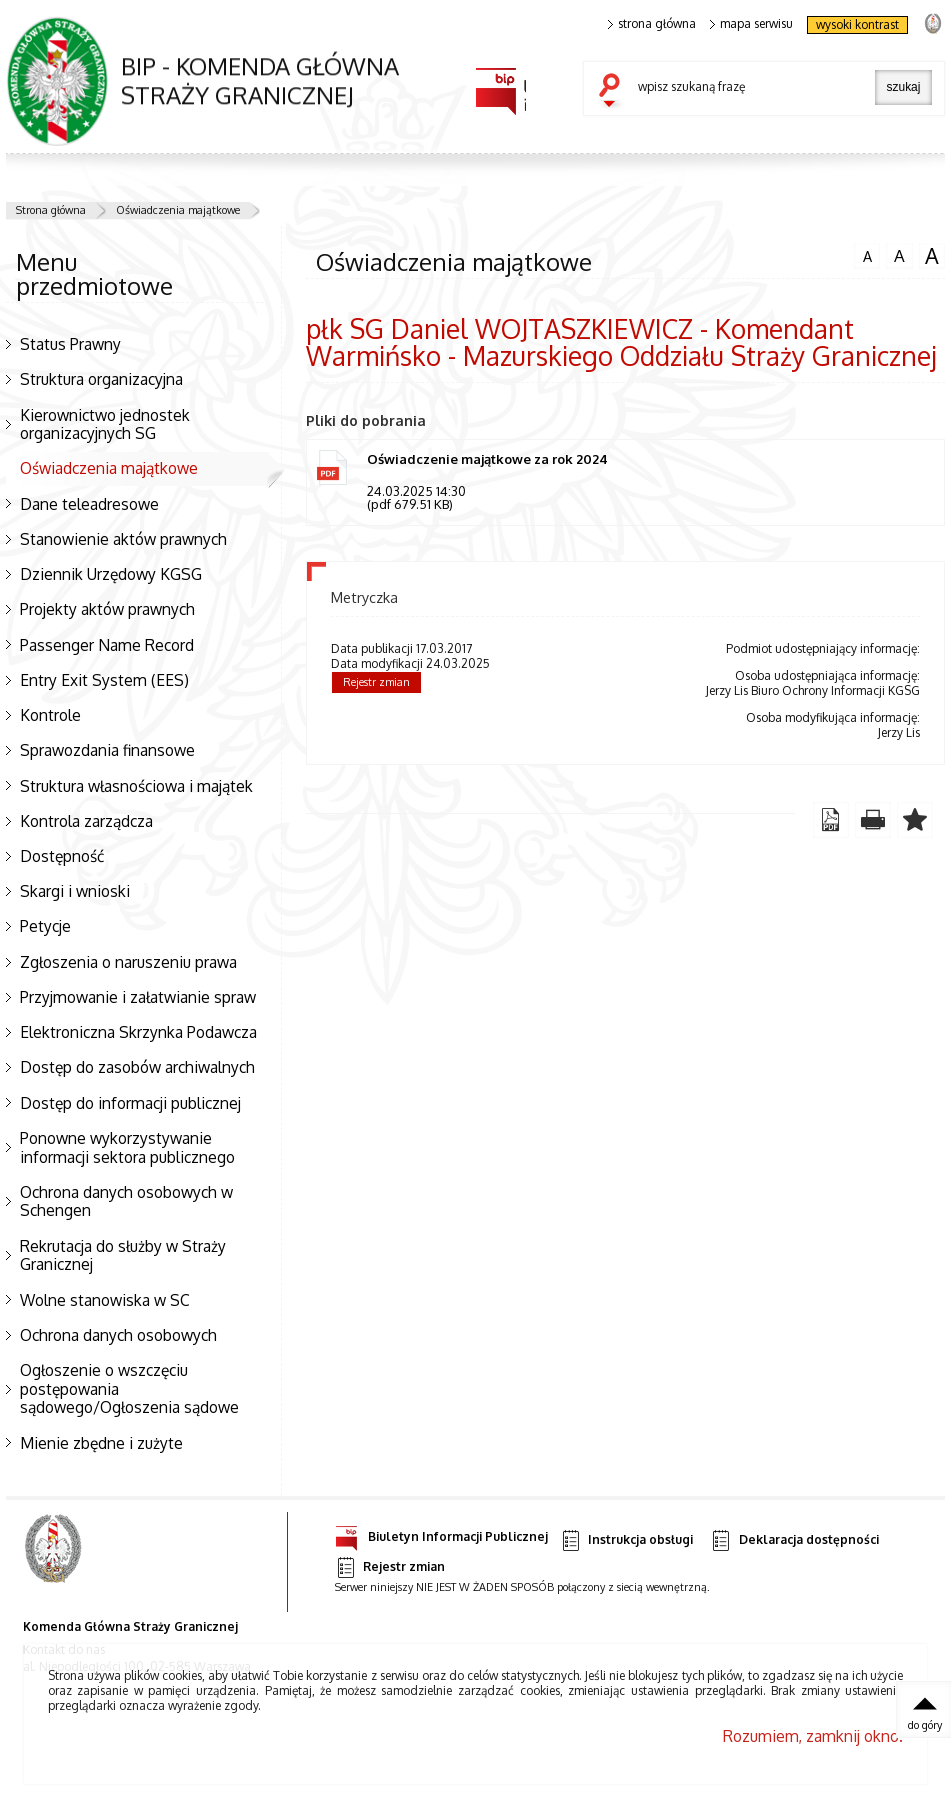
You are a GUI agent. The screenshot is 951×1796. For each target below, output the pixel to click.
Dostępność (62, 856)
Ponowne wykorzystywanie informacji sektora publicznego (127, 1147)
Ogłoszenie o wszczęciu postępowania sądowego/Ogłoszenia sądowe (129, 1388)
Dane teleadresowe (89, 504)
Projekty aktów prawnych (107, 609)
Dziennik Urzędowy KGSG (111, 574)
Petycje (45, 926)
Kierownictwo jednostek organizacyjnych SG (105, 424)
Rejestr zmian (376, 682)
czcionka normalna (867, 254)
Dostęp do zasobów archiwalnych (137, 1067)
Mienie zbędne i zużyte (101, 1443)
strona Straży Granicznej (932, 22)
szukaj (614, 92)
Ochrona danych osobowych (118, 1335)
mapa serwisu (751, 24)
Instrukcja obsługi (626, 1540)
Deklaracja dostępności (794, 1540)
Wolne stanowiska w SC (105, 1300)
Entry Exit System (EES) (104, 680)
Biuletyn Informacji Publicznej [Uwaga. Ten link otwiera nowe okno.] (441, 1533)
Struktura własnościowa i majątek (136, 786)
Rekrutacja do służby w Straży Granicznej (123, 1255)
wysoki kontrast (857, 24)
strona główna (652, 24)
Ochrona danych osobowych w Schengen (126, 1201)
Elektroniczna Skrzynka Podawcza (138, 1032)
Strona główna (51, 210)
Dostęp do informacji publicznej (130, 1103)
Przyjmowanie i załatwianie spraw (138, 997)
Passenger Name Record (107, 645)
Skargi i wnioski (75, 891)
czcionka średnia (899, 255)
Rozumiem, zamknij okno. (813, 1736)
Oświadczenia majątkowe (178, 210)
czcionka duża (932, 256)
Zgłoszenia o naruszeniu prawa (128, 962)
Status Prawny (70, 344)
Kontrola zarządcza (86, 821)
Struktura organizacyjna (101, 379)
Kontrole (50, 715)
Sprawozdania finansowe (107, 750)
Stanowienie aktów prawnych (123, 539)
